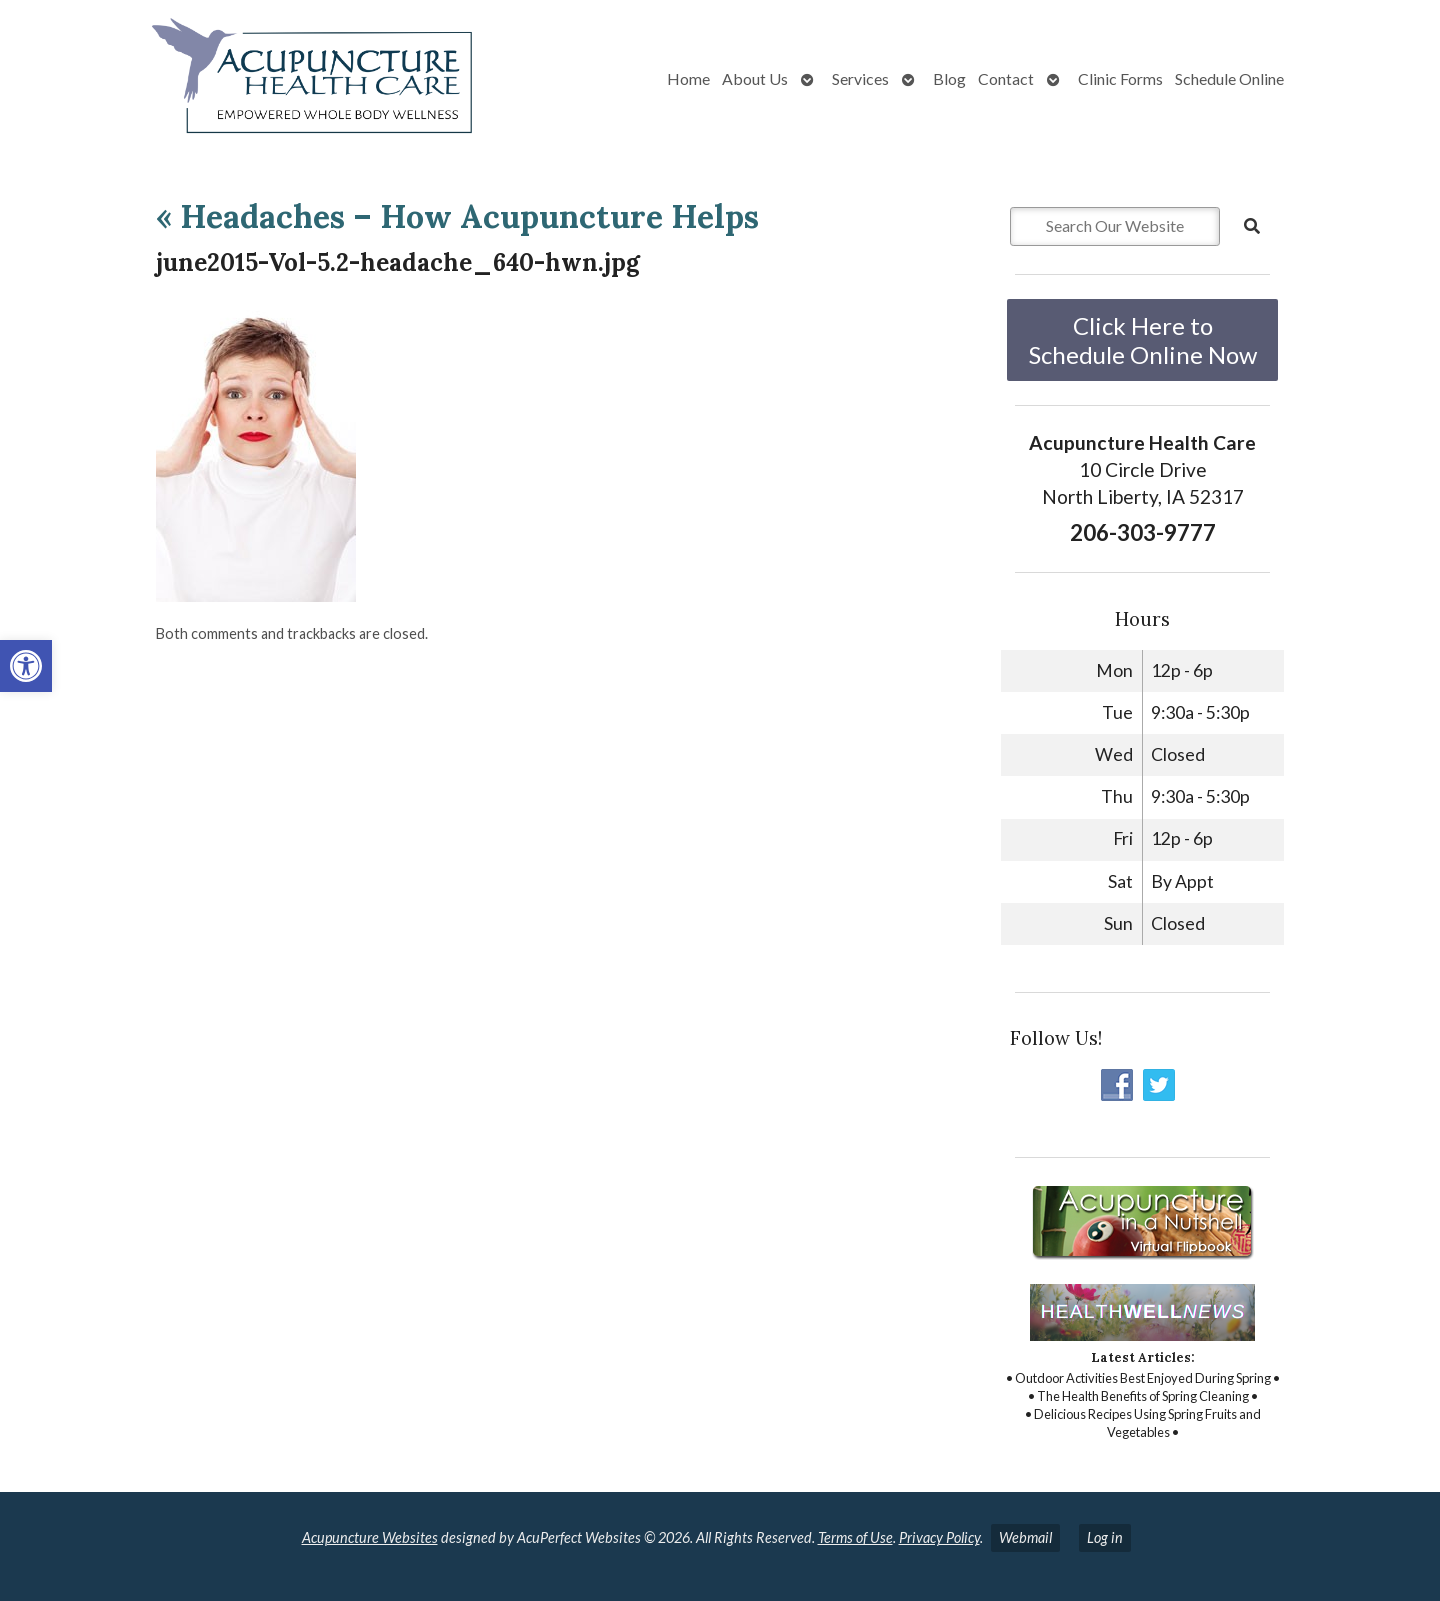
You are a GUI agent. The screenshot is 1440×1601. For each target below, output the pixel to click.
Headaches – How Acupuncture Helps (457, 216)
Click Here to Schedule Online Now (1143, 340)
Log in (1105, 1537)
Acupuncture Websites (370, 1537)
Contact (1006, 78)
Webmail (1025, 1537)
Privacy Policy (939, 1537)
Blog (949, 78)
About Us (755, 78)
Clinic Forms (1120, 78)
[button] (26, 666)
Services (860, 78)
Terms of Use (855, 1537)
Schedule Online (1229, 78)
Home (688, 78)
